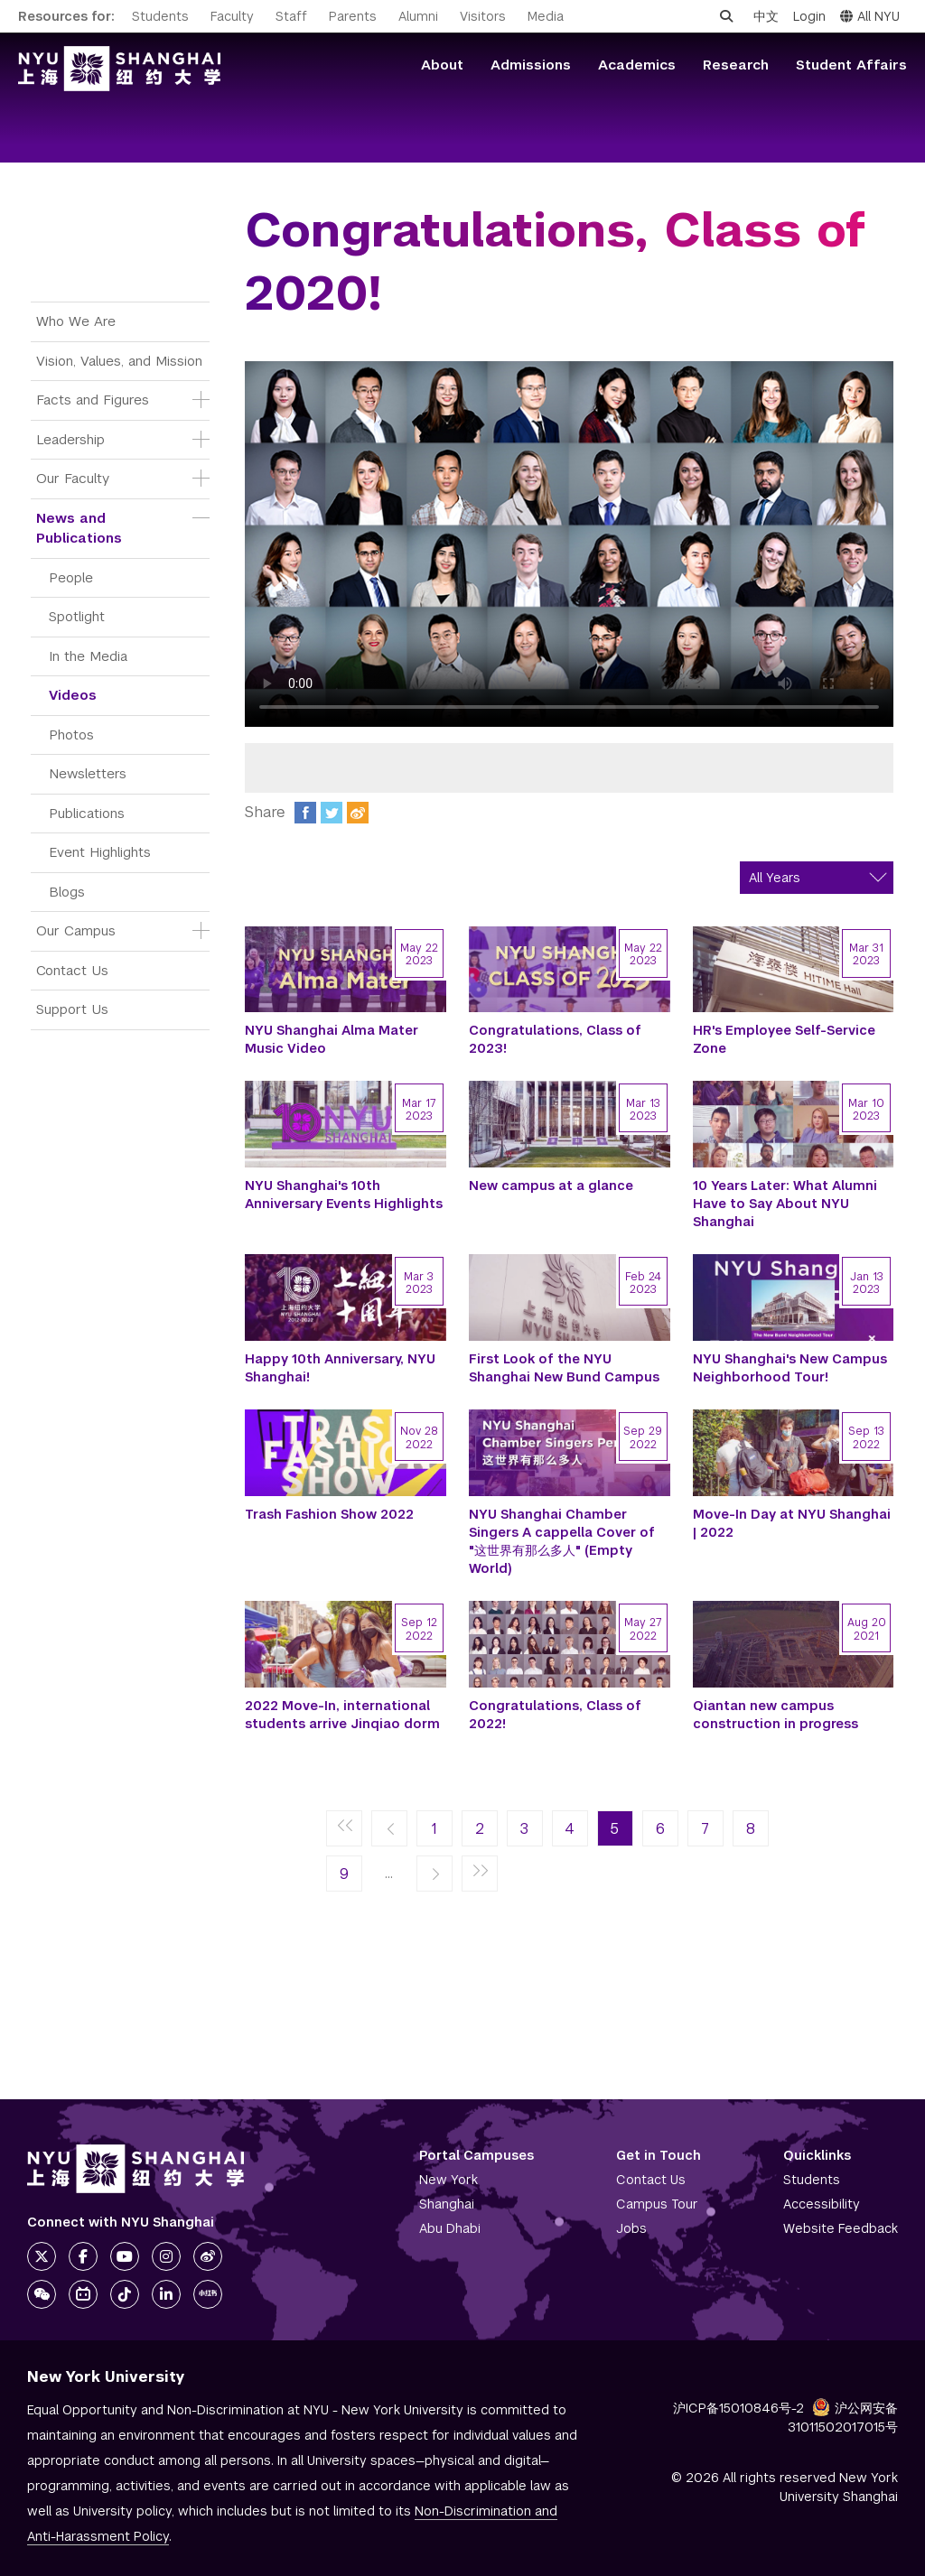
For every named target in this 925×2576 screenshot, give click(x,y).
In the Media (88, 656)
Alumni (418, 16)
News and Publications (79, 528)
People (71, 577)
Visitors (483, 16)
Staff (291, 16)
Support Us (72, 1009)
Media (546, 16)
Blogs (67, 891)
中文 (766, 16)
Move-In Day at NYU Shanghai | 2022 (792, 1523)
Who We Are (76, 321)
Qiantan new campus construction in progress (775, 1714)
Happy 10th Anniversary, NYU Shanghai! (340, 1368)
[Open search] (726, 16)
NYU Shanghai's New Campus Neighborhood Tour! (790, 1368)
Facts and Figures (92, 399)
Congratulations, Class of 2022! (555, 1714)
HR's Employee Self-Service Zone (784, 1039)
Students (160, 16)
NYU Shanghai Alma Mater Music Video (331, 1039)
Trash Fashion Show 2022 (329, 1514)
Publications (87, 813)
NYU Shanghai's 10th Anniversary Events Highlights (344, 1194)
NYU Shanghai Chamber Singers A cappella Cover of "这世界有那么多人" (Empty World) (562, 1541)
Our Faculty (72, 478)
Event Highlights (100, 851)
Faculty (232, 16)
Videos (73, 694)
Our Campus (76, 930)
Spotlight (77, 616)
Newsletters (87, 773)
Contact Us (72, 970)
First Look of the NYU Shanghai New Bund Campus (564, 1368)
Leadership (70, 439)
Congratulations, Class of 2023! (555, 1039)
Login (809, 16)
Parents (353, 16)
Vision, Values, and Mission (119, 360)
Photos (71, 734)
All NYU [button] (870, 16)
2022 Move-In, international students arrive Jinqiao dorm (342, 1714)
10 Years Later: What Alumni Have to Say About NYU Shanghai (785, 1203)
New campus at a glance (551, 1185)
